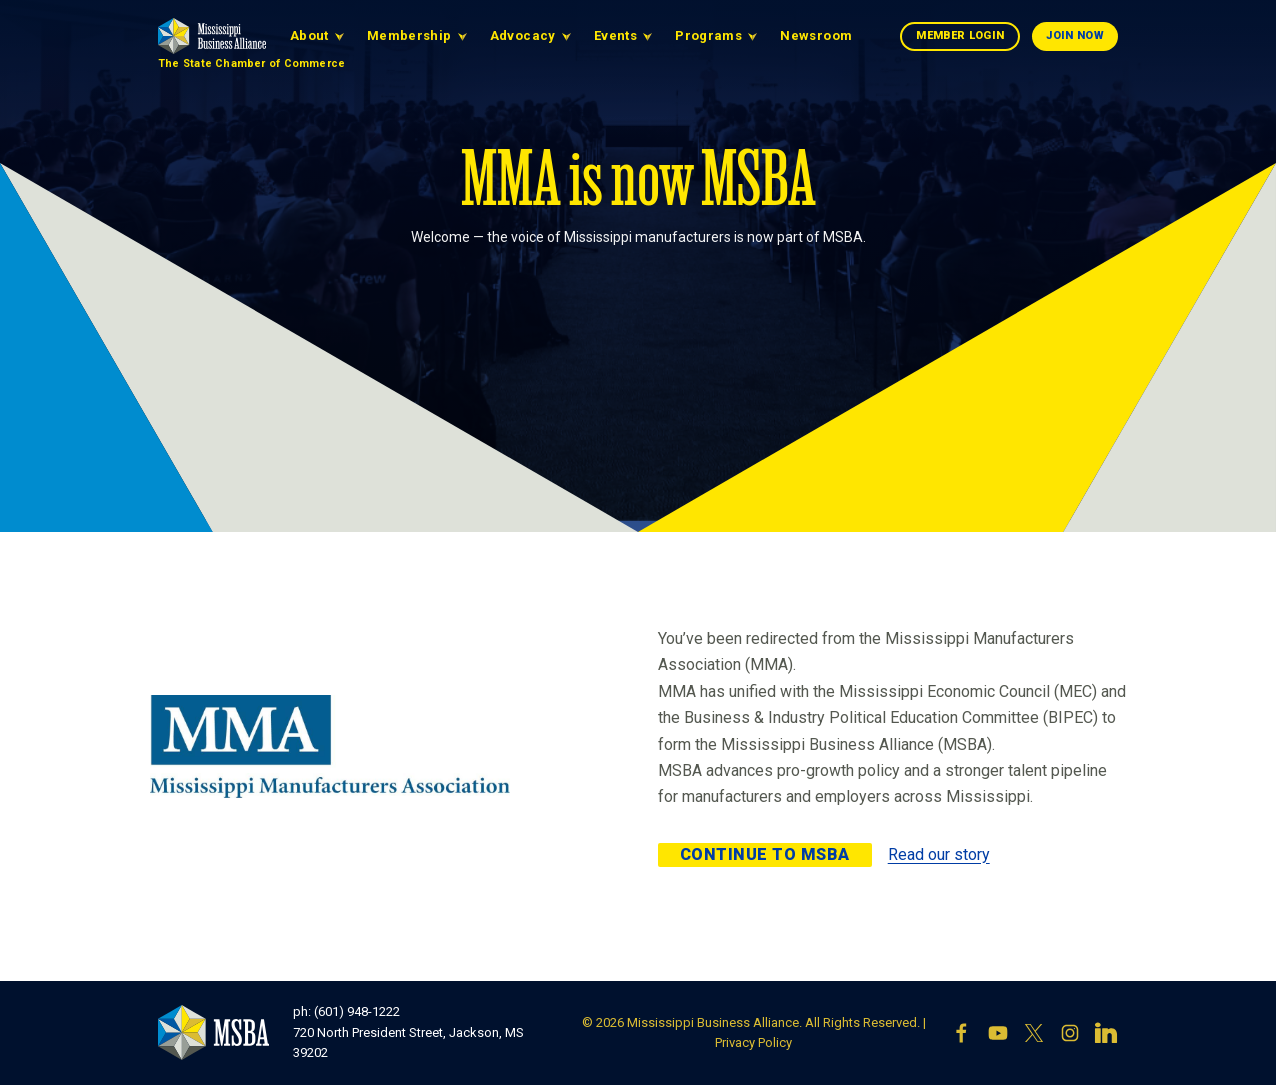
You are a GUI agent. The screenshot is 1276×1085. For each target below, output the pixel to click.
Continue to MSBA (765, 854)
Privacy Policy (753, 1042)
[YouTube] (998, 1033)
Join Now (1075, 35)
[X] (1034, 1033)
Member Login (960, 35)
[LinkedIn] (1106, 1033)
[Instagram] (1070, 1033)
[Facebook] (962, 1033)
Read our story (939, 854)
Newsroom (816, 35)
